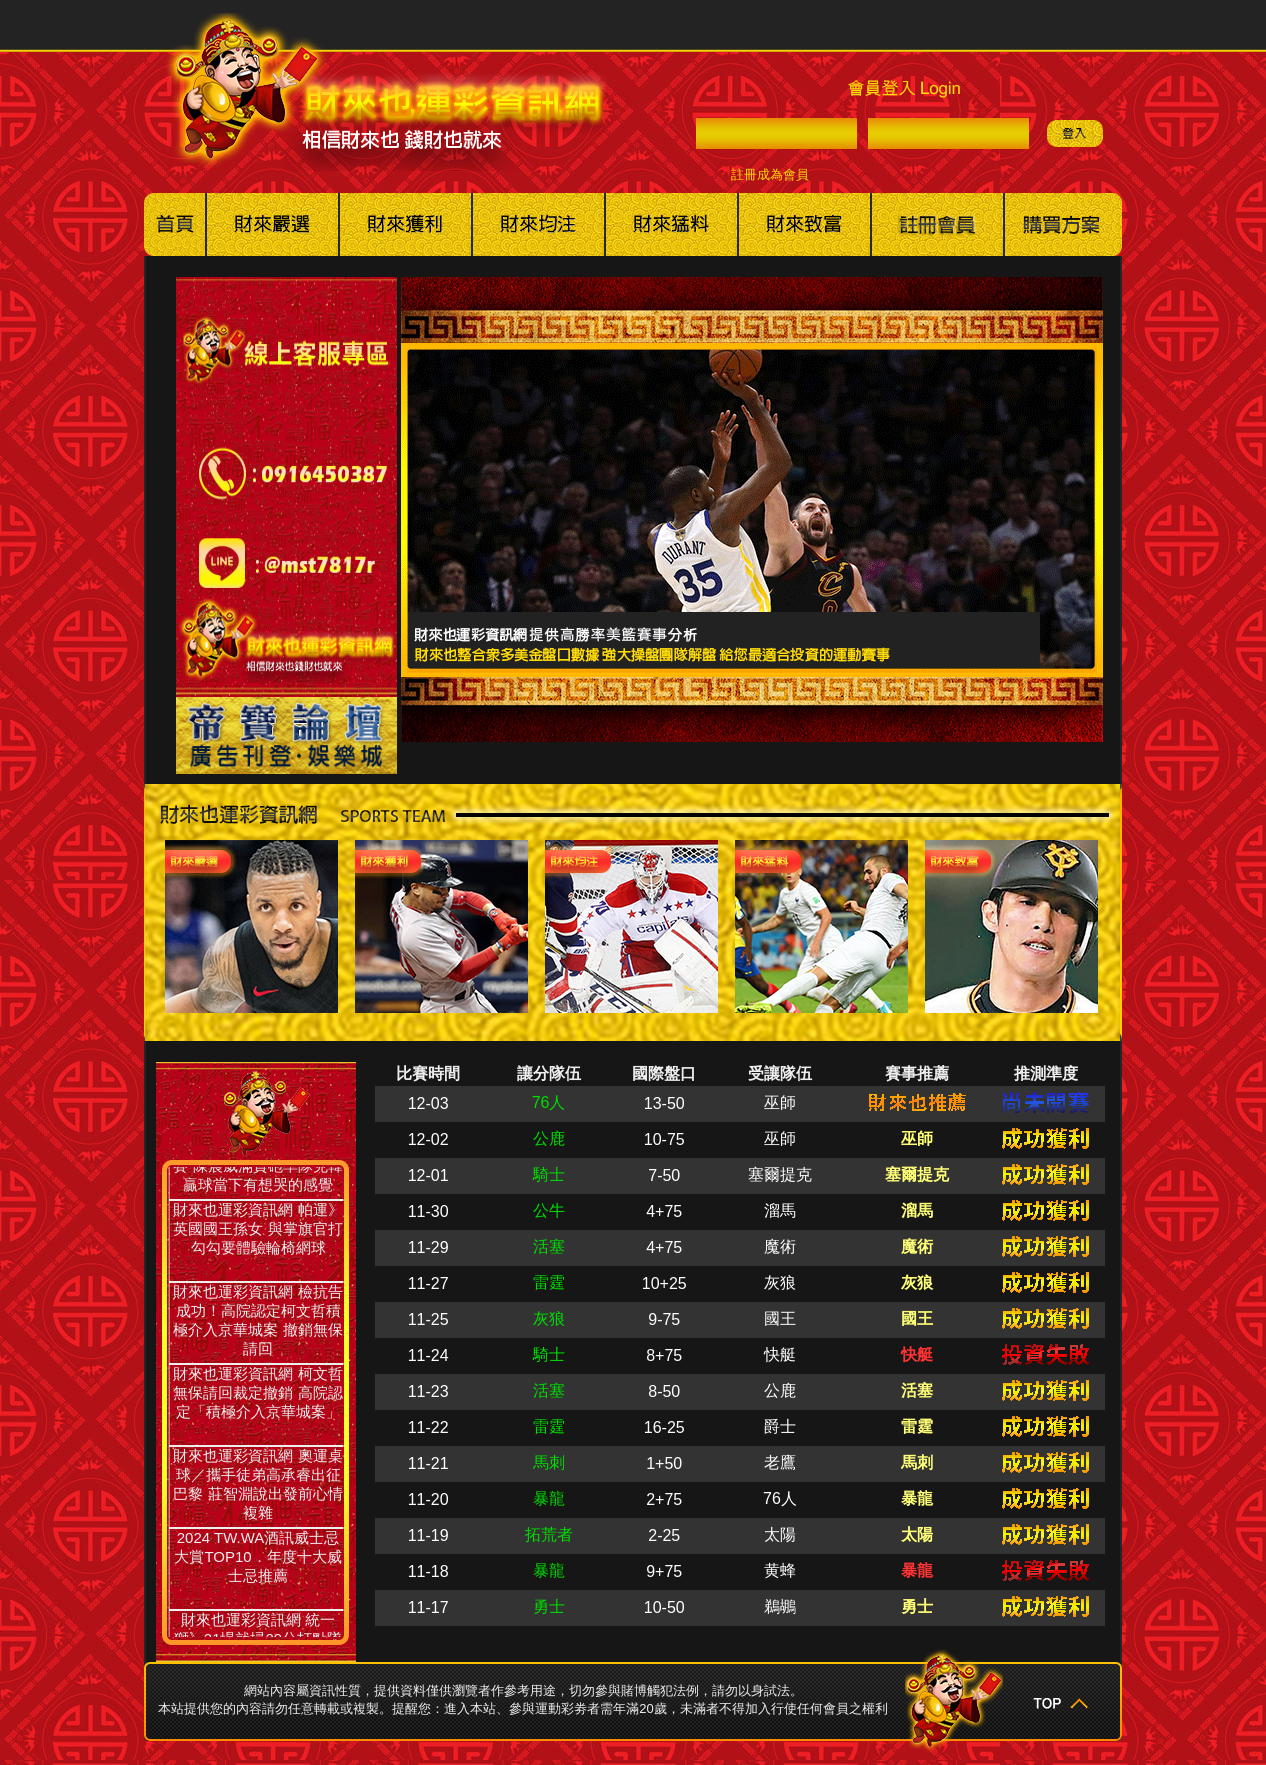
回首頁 (175, 224)
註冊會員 (937, 224)
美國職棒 (272, 224)
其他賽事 (671, 224)
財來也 (804, 224)
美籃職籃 (405, 224)
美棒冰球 (538, 224)
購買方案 (1063, 224)
